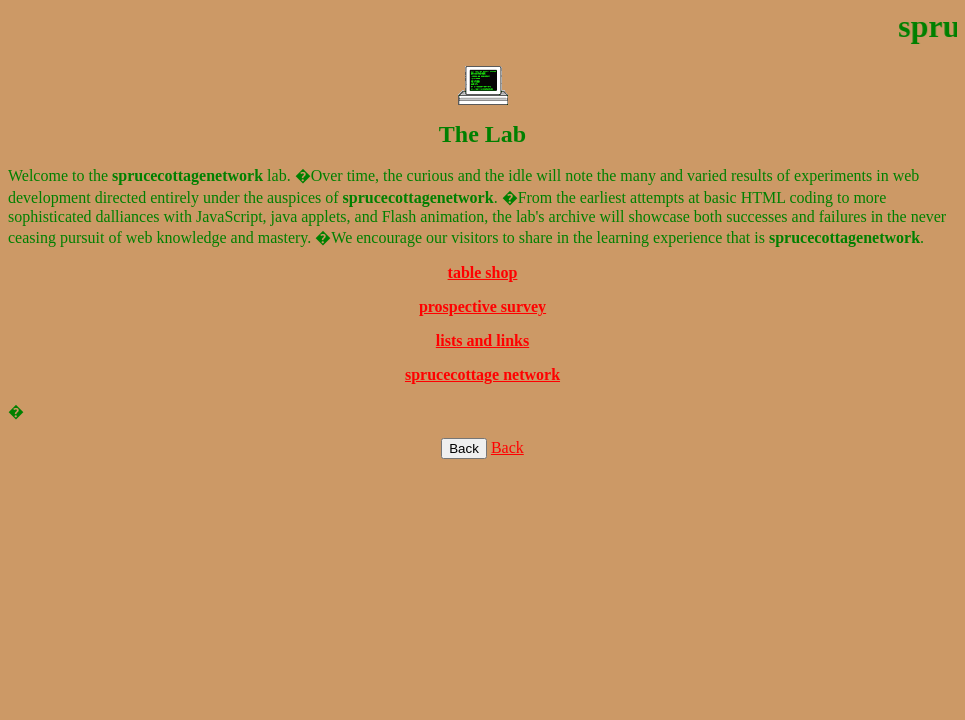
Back (507, 447)
